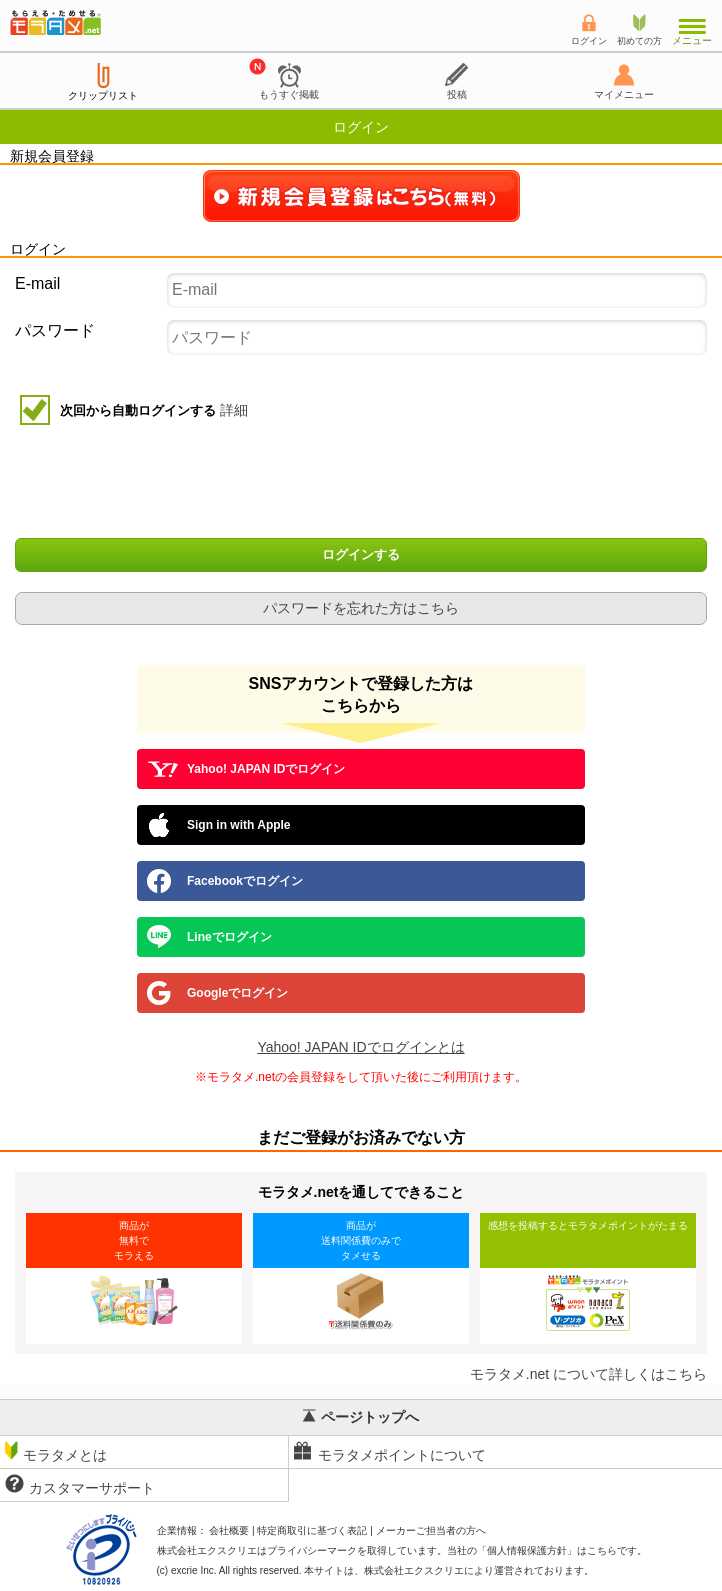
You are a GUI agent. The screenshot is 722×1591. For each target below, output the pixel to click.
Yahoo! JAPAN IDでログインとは (360, 1047)
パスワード (55, 330)
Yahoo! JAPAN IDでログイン (246, 769)
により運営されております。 (479, 1570)
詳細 (234, 410)
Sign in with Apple (219, 825)
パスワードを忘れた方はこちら (361, 608)
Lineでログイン (209, 937)
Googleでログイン (217, 993)
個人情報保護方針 (527, 1550)
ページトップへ (361, 1417)
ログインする (361, 555)
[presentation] (363, 484)
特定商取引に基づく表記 (312, 1530)
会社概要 (229, 1530)
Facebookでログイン (225, 881)
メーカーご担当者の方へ (431, 1530)
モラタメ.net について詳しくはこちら (588, 1374)
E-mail (37, 283)
